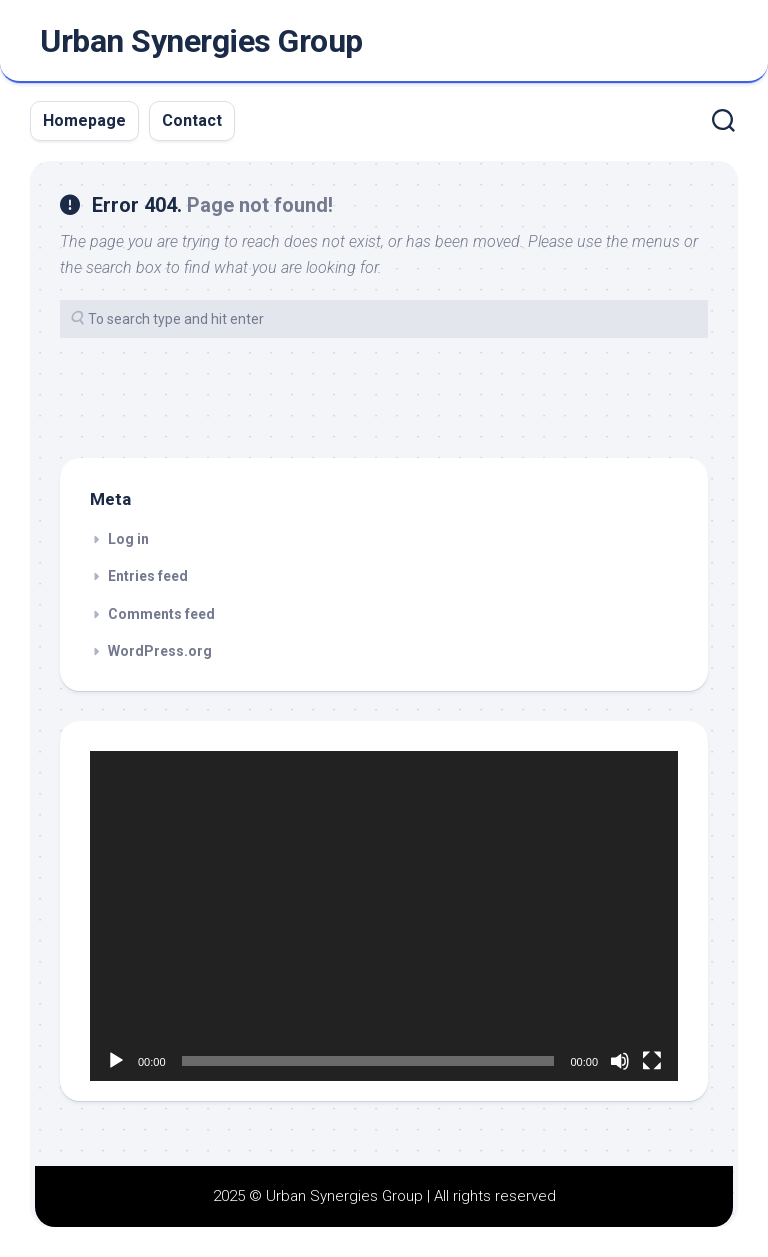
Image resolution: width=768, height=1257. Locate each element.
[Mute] (620, 1061)
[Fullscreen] (652, 1061)
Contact (192, 120)
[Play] (116, 1061)
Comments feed (161, 614)
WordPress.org (160, 651)
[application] (384, 916)
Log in (128, 539)
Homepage (84, 120)
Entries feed (148, 576)
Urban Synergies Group (201, 41)
